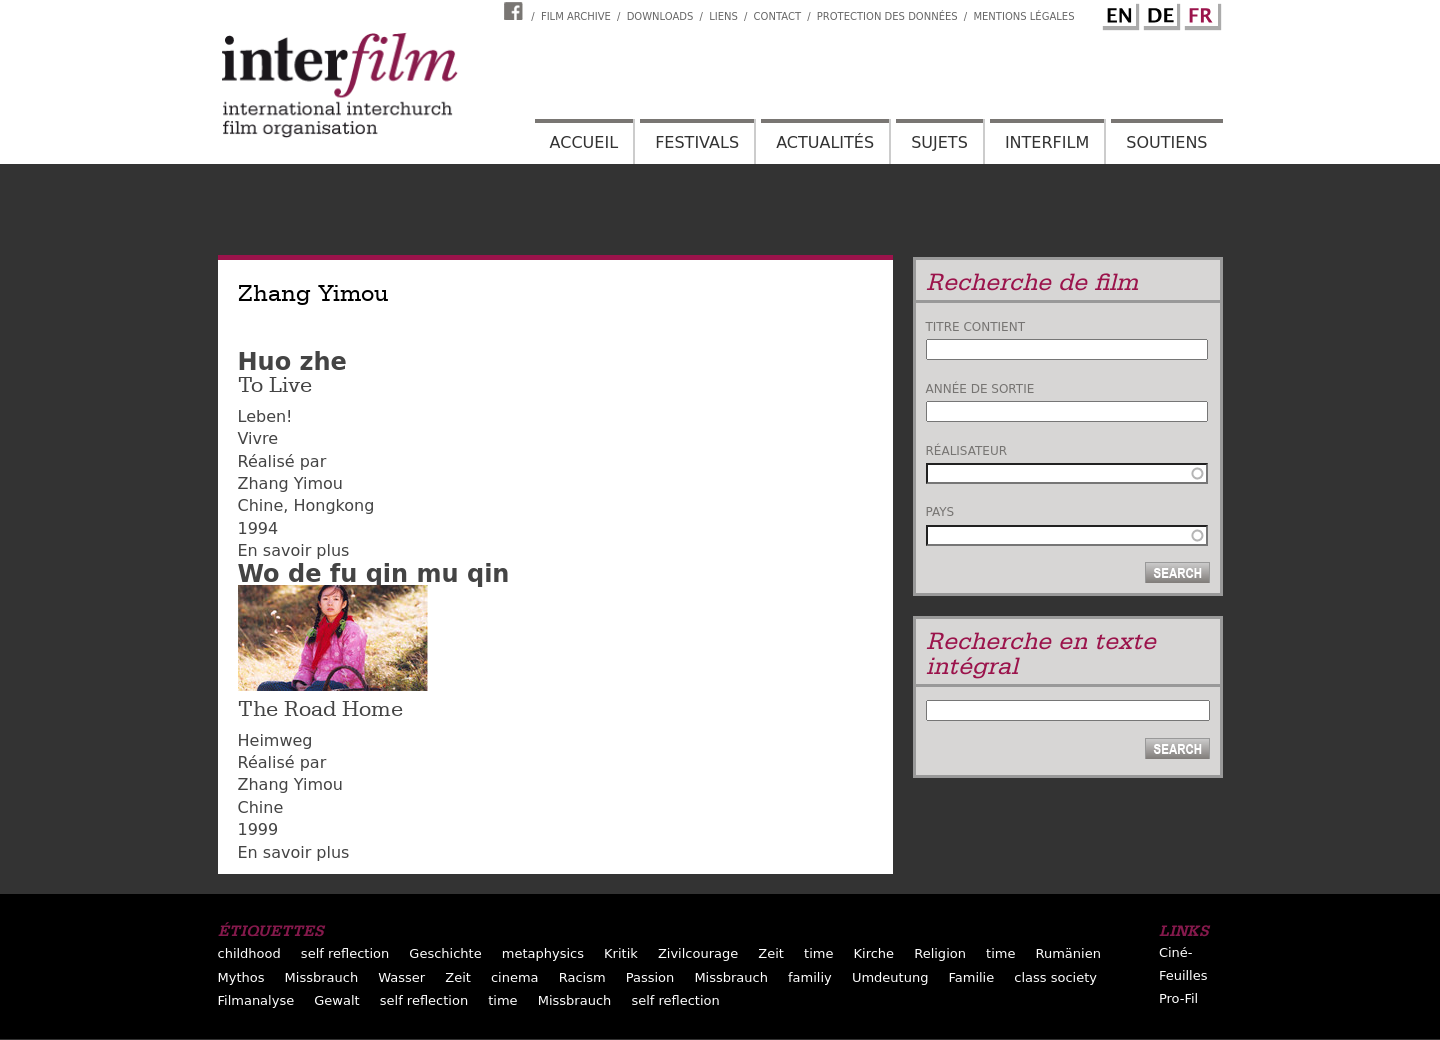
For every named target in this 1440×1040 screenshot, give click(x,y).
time (818, 953)
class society (1055, 977)
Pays (940, 512)
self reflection (345, 953)
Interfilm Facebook (516, 11)
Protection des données (887, 16)
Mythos (241, 977)
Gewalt (336, 1000)
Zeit (771, 953)
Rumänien (1068, 953)
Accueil (584, 142)
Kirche (874, 953)
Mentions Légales (1023, 16)
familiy (810, 977)
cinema (515, 977)
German (1159, 13)
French (1200, 13)
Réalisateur (967, 451)
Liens (723, 16)
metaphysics (543, 953)
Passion (650, 977)
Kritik (621, 953)
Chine (261, 505)
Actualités (825, 142)
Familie (971, 977)
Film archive (576, 16)
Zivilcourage (698, 953)
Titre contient (976, 327)
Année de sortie (980, 389)
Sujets (939, 142)
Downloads (660, 16)
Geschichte (445, 953)
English (1118, 13)
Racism (582, 977)
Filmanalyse (256, 1000)
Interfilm (1047, 142)
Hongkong (333, 505)
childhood (249, 953)
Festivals (697, 142)
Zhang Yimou (290, 483)
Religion (940, 953)
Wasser (401, 977)
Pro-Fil (1178, 998)
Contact (777, 16)
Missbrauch (322, 977)
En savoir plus (294, 550)
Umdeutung (890, 977)
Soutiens (1166, 142)
